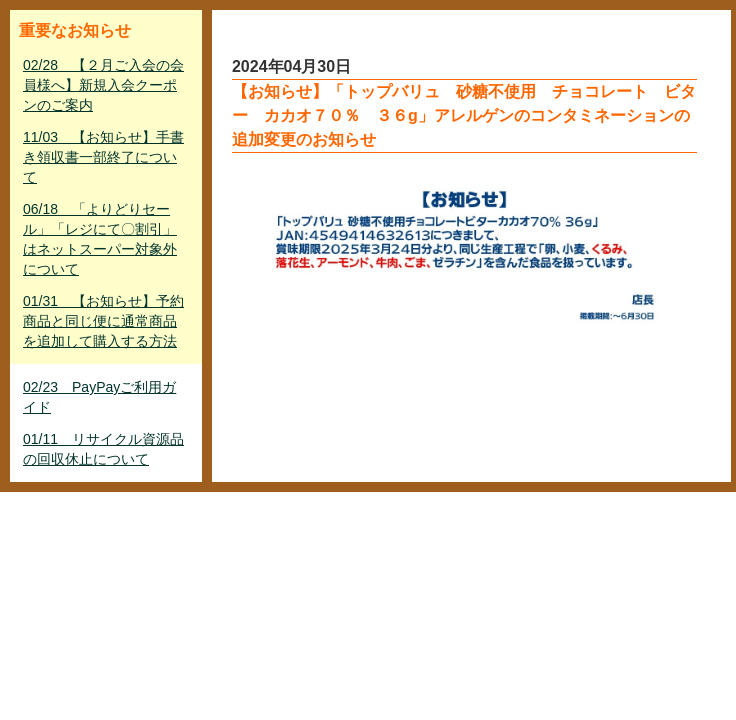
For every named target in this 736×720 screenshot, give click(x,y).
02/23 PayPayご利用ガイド (99, 397)
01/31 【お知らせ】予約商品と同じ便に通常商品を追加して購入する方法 (103, 321)
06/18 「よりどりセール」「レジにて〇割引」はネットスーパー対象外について (100, 239)
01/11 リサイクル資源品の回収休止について (103, 449)
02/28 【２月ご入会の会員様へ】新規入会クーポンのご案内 (103, 85)
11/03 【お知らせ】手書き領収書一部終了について (103, 157)
